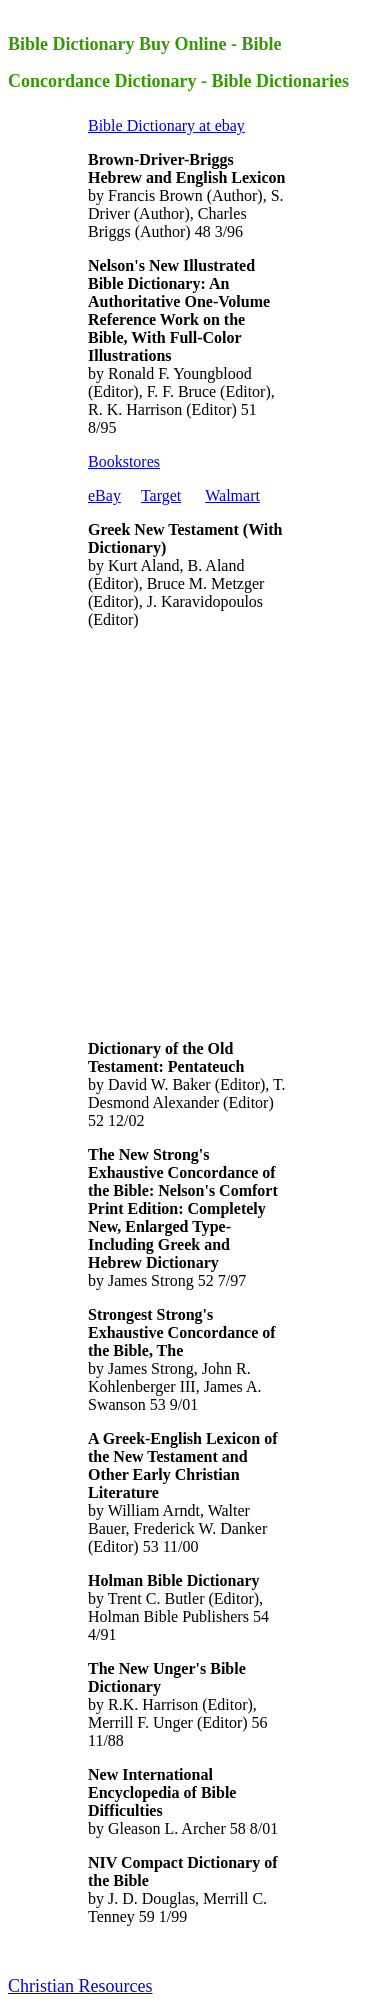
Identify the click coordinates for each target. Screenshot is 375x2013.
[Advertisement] (187, 832)
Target (161, 495)
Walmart (232, 495)
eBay (104, 495)
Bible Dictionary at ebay (166, 125)
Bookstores (124, 461)
